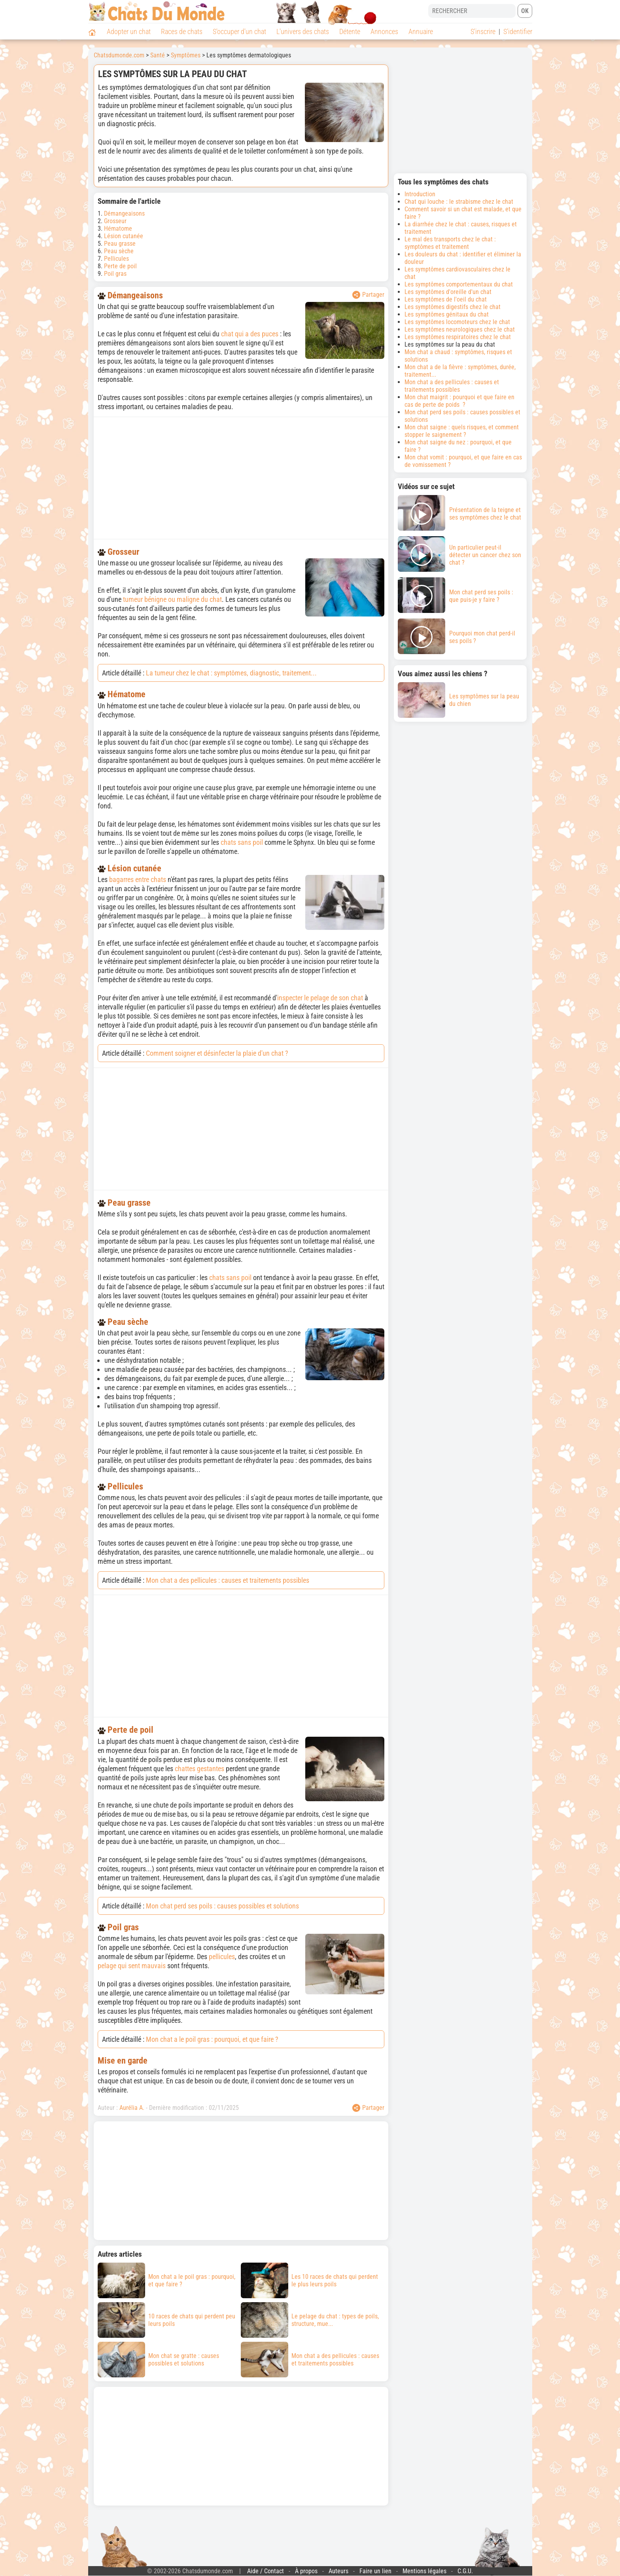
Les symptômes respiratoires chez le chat (458, 337)
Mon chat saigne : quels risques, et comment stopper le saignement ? (462, 430)
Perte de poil (120, 266)
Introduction (420, 194)
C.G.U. (465, 2571)
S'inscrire (483, 31)
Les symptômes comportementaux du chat (459, 284)
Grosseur (115, 221)
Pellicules (116, 258)
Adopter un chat (129, 31)
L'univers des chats (302, 31)
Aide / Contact (265, 2571)
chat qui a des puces (249, 334)
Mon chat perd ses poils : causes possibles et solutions (222, 1906)
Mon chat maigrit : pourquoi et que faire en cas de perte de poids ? (459, 400)
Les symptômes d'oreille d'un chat (448, 292)
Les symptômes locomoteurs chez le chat (457, 322)
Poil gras (115, 273)
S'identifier (517, 31)
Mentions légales (424, 2571)
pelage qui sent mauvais (132, 1965)
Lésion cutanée (123, 236)
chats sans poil (242, 842)
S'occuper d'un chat (239, 31)
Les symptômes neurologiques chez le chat (460, 329)
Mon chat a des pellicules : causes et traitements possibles (227, 1580)
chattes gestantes (199, 1768)
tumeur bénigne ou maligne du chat (172, 599)
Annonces (384, 31)
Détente (349, 31)
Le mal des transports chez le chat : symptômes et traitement (450, 242)
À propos (306, 2571)
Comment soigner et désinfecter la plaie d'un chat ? (217, 1053)
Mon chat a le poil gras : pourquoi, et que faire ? (212, 2039)
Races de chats (181, 31)
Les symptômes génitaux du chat (447, 314)
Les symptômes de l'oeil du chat (446, 299)
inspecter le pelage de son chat (320, 998)
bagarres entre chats (137, 879)
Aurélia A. (131, 2107)
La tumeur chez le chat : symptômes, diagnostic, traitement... (231, 673)
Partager (368, 295)
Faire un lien (375, 2571)
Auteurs (338, 2571)
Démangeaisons (124, 213)
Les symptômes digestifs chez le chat (453, 307)
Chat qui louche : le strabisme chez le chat (459, 201)
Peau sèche (119, 251)
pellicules (222, 1956)
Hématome (118, 228)
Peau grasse (120, 243)
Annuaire (420, 31)
